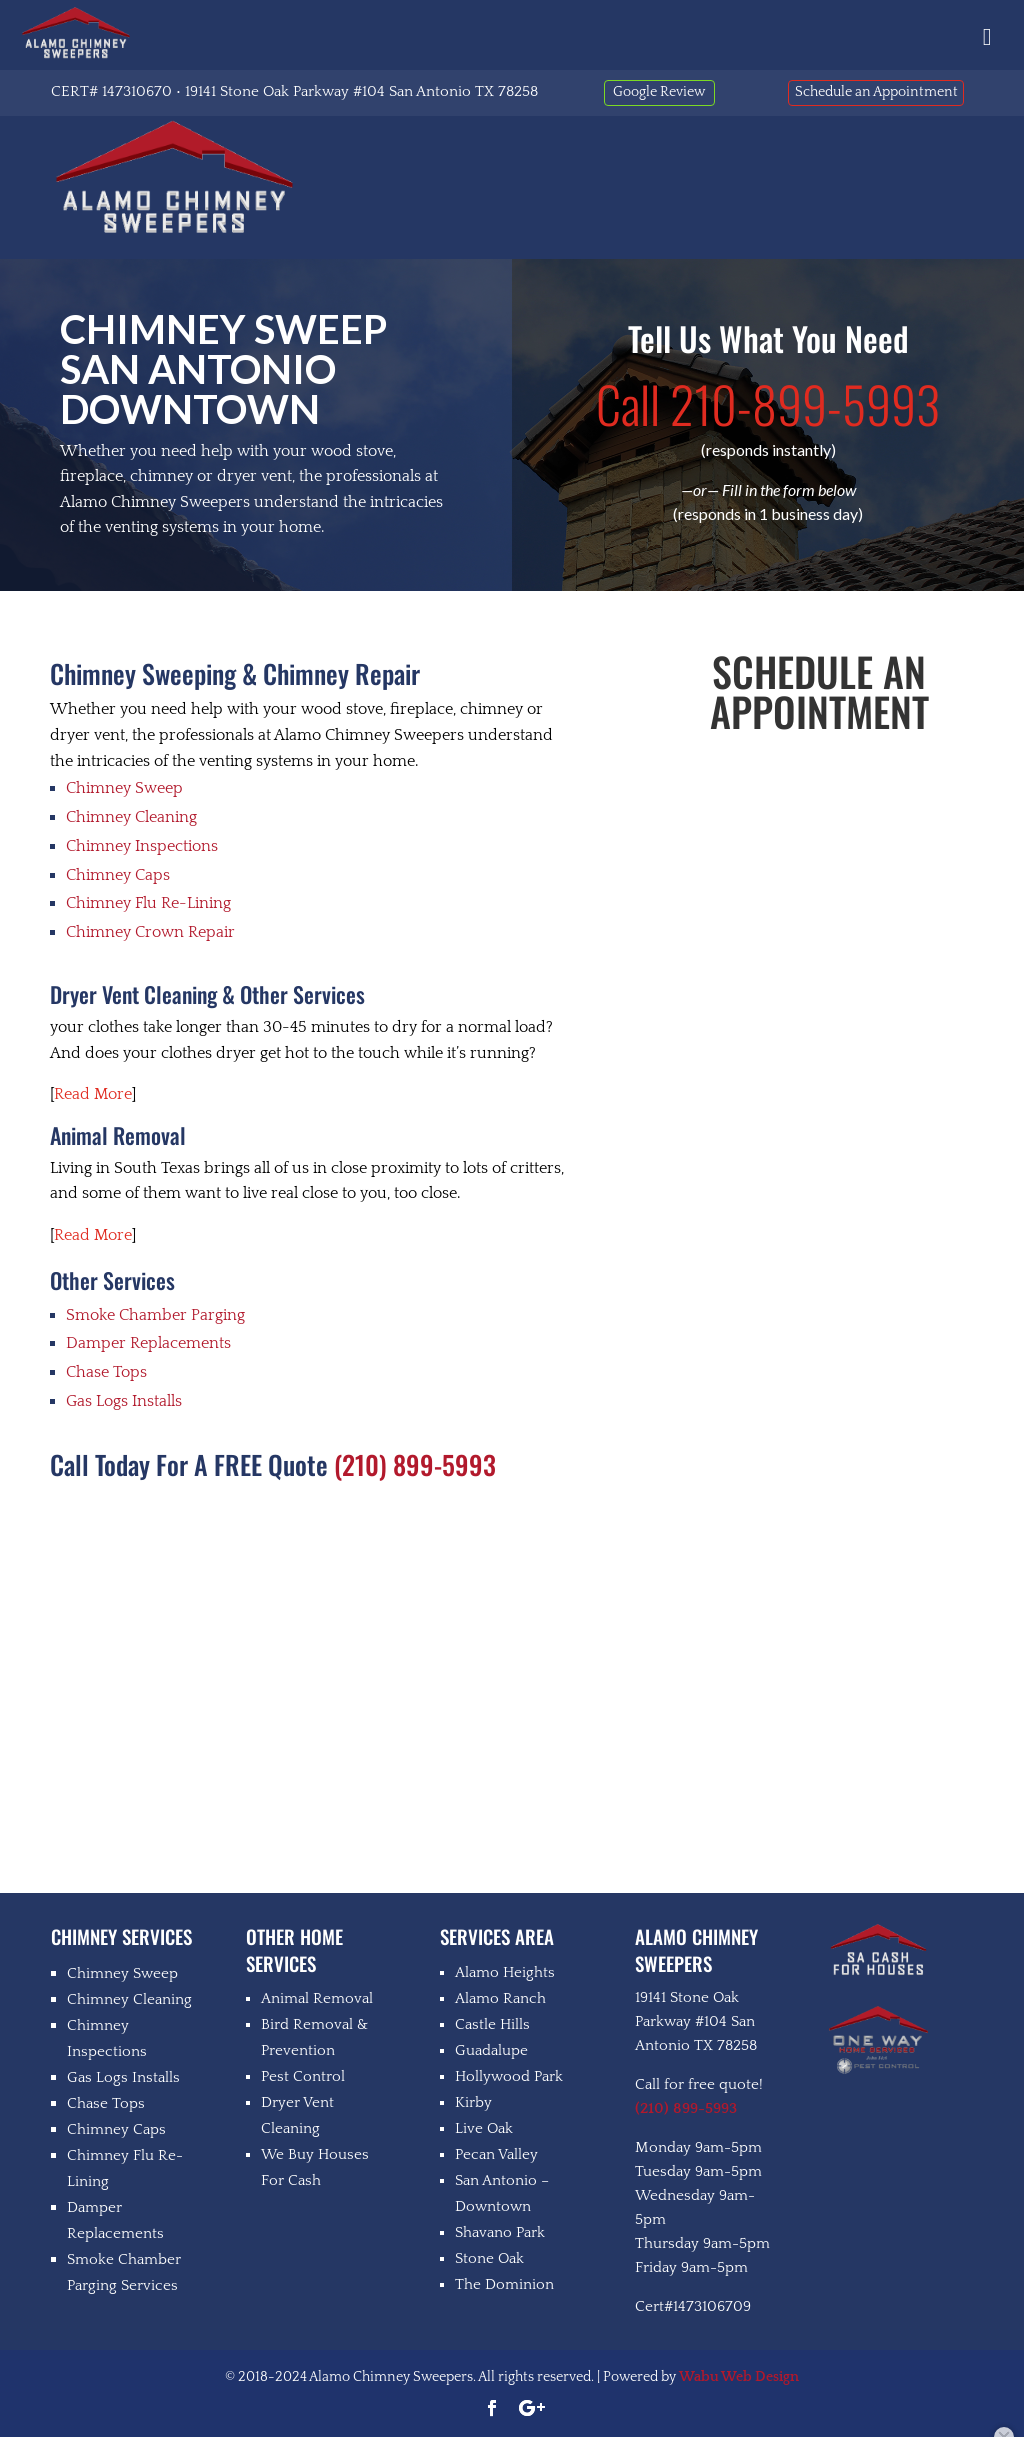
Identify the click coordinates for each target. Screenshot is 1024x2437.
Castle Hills (492, 2024)
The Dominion (504, 2284)
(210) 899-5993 (415, 1464)
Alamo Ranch (500, 1998)
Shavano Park (500, 2232)
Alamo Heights (505, 1972)
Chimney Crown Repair (150, 932)
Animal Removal (317, 1998)
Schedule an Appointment (876, 92)
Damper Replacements (148, 1343)
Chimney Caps (118, 875)
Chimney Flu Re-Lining (148, 903)
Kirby (473, 2102)
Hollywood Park (509, 2076)
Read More (93, 1094)
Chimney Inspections (142, 846)
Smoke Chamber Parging (155, 1315)
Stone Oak (489, 2258)
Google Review (659, 92)
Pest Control (303, 2076)
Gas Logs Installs (124, 1401)
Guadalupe (491, 2050)
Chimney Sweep (124, 788)
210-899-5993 (768, 403)
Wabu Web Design (739, 2377)
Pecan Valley (496, 2154)
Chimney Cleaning (131, 817)
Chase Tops (106, 1372)
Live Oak (484, 2128)
